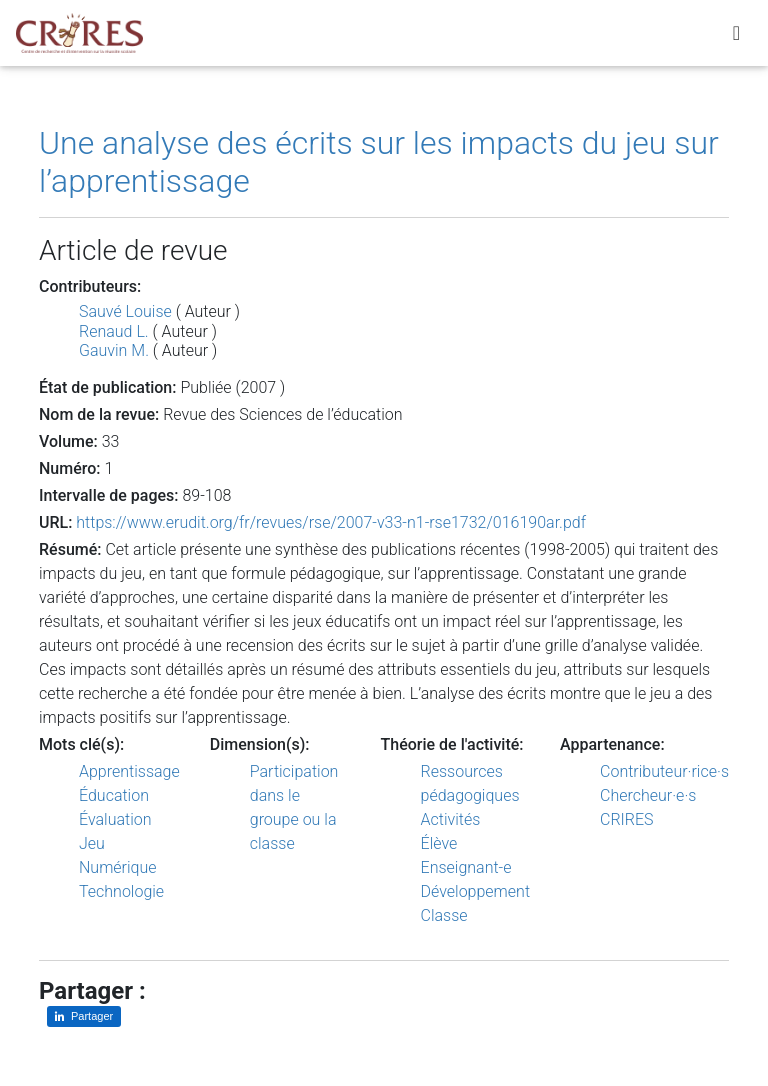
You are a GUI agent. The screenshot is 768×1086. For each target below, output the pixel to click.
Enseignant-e (466, 867)
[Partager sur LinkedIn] (84, 1016)
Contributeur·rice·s (664, 771)
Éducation (114, 795)
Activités (451, 819)
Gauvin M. (114, 350)
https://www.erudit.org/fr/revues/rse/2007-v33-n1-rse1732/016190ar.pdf (331, 522)
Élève (439, 843)
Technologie (121, 891)
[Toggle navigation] (736, 37)
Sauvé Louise (125, 311)
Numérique (118, 867)
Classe (444, 915)
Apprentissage (129, 771)
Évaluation (115, 819)
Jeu (92, 843)
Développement (476, 891)
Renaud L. (114, 331)
